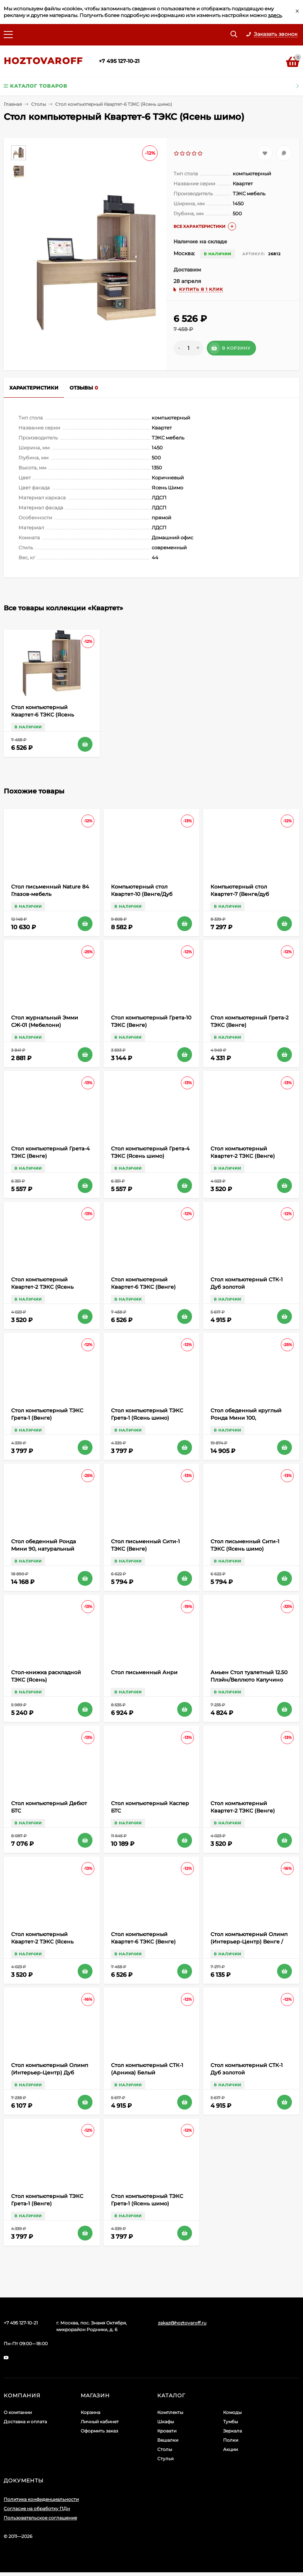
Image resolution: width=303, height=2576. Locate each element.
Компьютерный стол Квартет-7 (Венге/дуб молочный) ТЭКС (240, 894)
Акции (230, 2449)
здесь (275, 15)
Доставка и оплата (25, 2421)
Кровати (166, 2431)
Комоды (232, 2412)
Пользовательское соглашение (40, 2518)
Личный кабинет (100, 2421)
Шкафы (165, 2421)
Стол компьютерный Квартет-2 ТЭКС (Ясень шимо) (42, 1287)
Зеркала (232, 2431)
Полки (230, 2440)
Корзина (90, 2412)
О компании (18, 2412)
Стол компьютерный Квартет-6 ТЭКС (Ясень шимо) (42, 714)
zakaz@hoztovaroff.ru (182, 2323)
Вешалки (167, 2440)
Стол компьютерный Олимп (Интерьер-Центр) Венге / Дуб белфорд (249, 1941)
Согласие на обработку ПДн (37, 2508)
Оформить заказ (99, 2431)
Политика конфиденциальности (41, 2499)
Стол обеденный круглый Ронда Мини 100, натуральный (246, 1418)
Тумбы (230, 2421)
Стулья (165, 2458)
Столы (38, 104)
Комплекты (170, 2412)
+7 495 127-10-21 (119, 61)
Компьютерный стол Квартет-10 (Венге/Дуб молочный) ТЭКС (141, 894)
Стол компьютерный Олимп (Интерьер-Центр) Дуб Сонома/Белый (49, 2072)
